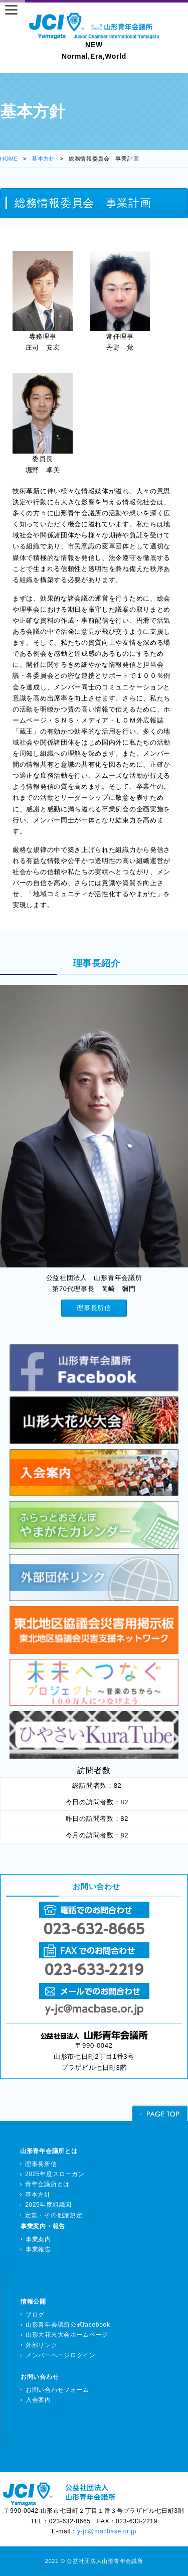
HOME (9, 159)
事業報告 (38, 2249)
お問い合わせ (40, 2376)
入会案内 (38, 2399)
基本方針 (43, 159)
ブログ (35, 2314)
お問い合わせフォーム (57, 2389)
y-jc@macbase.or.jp (106, 2531)
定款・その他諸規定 (53, 2215)
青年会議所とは (47, 2184)
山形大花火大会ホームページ (67, 2334)
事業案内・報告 (43, 2226)
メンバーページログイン (61, 2355)
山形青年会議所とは (48, 2151)
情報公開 (33, 2301)
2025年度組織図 (48, 2204)
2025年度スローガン (54, 2174)
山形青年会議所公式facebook (68, 2324)
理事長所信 (94, 1308)
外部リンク (42, 2345)
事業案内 (38, 2239)
